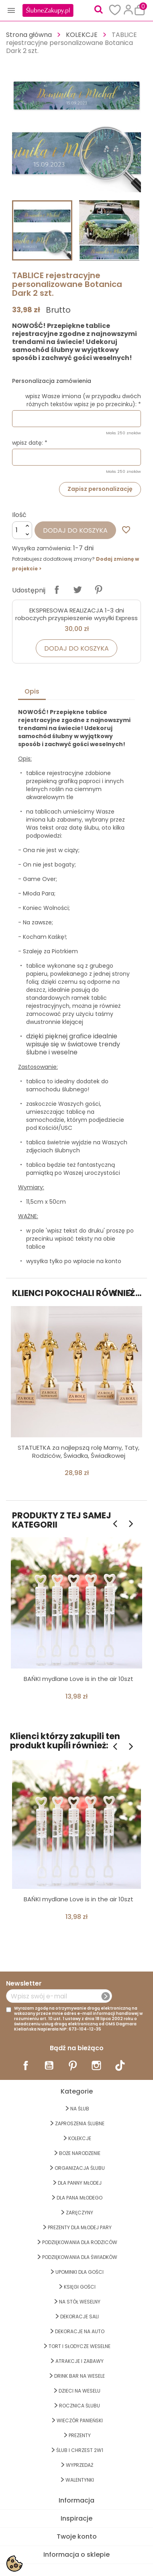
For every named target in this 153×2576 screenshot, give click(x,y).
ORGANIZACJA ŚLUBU (80, 2168)
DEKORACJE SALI (79, 2316)
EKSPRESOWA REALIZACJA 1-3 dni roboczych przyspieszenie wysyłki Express (76, 614)
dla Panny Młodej (80, 2182)
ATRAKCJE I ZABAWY (79, 2361)
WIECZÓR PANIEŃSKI (80, 2420)
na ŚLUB (79, 2108)
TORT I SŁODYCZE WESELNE (79, 2346)
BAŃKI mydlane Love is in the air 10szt (78, 1679)
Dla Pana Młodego (79, 2197)
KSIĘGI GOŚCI (80, 2286)
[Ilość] (22, 530)
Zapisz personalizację (100, 489)
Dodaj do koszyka (75, 530)
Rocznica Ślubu (79, 2405)
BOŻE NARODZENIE (79, 2153)
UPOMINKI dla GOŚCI (79, 2272)
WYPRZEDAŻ (79, 2465)
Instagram (96, 2065)
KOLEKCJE (79, 2138)
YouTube (49, 2065)
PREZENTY (80, 2435)
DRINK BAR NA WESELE (79, 2376)
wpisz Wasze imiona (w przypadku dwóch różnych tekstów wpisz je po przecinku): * (83, 400)
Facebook (25, 2065)
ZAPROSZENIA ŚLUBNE (79, 2123)
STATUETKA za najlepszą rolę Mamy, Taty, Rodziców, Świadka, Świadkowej (78, 1451)
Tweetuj (77, 590)
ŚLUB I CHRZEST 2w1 (79, 2450)
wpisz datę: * (29, 443)
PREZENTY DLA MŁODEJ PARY (80, 2227)
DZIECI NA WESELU (79, 2390)
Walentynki (79, 2479)
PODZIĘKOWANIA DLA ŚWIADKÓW (79, 2257)
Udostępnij (57, 590)
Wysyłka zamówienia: (41, 548)
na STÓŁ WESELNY (79, 2301)
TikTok (120, 2065)
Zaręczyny (79, 2212)
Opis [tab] (31, 691)
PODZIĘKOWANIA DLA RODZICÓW (79, 2242)
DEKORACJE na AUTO (79, 2331)
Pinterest (98, 590)
